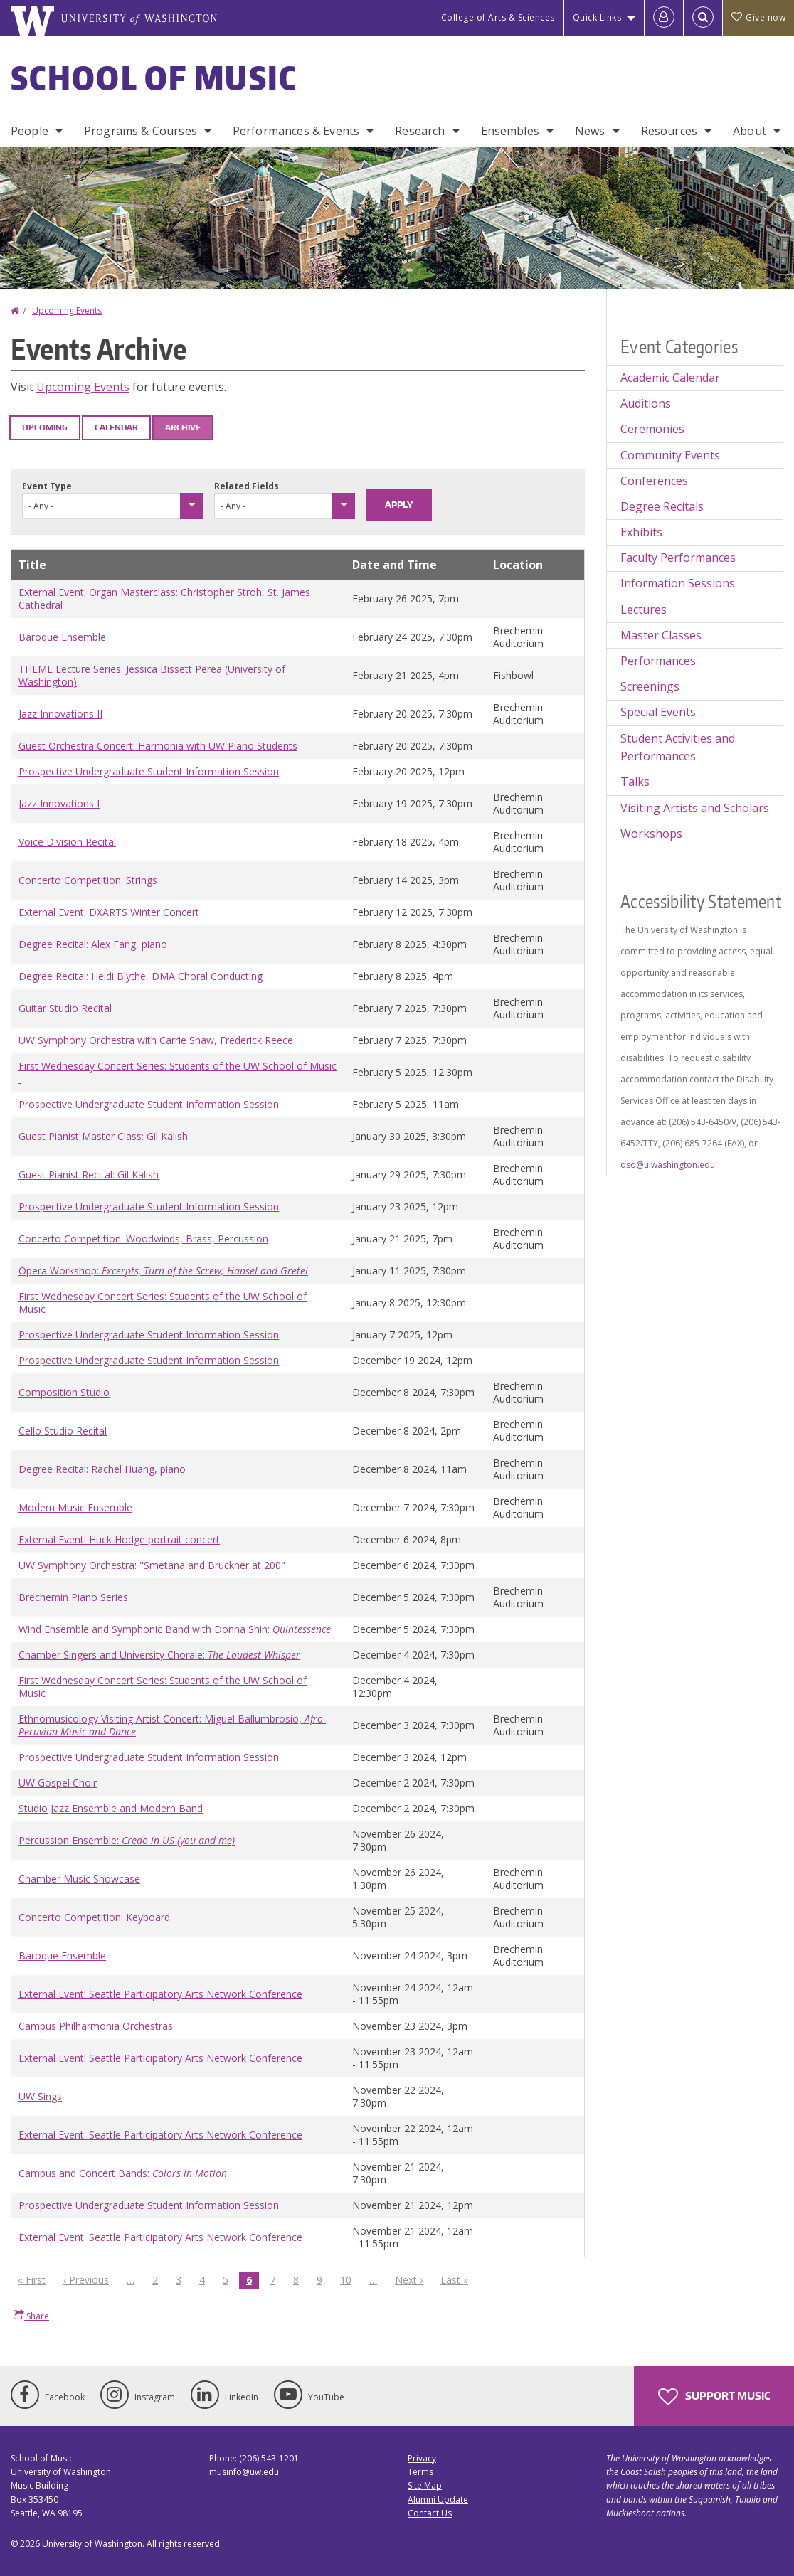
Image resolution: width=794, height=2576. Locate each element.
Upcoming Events (67, 310)
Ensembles (510, 131)
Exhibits (641, 532)
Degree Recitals (662, 506)
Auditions (645, 403)
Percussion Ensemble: (126, 1840)
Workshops (651, 833)
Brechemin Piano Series (73, 1597)
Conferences (654, 481)
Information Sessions (677, 583)
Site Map (425, 2485)
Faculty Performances (678, 557)
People (29, 131)
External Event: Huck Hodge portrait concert (119, 1539)
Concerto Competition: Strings (87, 880)
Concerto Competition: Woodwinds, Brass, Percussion (143, 1238)
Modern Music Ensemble (75, 1507)
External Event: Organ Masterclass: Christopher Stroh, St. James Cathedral (164, 598)
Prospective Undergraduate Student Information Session (148, 771)
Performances (658, 661)
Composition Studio (64, 1392)
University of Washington (92, 2544)
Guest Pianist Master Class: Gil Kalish (103, 1136)
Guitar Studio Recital (65, 1008)
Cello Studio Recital (62, 1430)
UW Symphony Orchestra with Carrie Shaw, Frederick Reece (155, 1040)
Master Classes (661, 635)
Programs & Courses (140, 131)
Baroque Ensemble (62, 637)
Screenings (649, 686)
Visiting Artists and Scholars (694, 808)
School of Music (154, 77)
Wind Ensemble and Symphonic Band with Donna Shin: (176, 1629)
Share (31, 2315)
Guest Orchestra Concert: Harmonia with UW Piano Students (157, 745)
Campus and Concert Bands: (122, 2173)
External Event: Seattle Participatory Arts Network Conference (160, 1994)
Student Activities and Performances (677, 747)
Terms (420, 2472)
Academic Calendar (670, 377)
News (590, 131)
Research (420, 131)
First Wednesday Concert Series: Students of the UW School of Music (177, 1072)
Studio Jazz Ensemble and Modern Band (110, 1808)
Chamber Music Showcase (79, 1878)
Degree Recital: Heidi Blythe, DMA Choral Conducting (140, 976)
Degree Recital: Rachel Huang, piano (102, 1469)
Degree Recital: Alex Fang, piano (92, 944)
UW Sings (40, 2096)
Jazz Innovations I (59, 803)
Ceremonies (652, 429)
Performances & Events (296, 131)
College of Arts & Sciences (498, 17)
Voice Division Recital (67, 841)
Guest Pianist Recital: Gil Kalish (88, 1174)
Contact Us (430, 2513)
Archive (183, 427)
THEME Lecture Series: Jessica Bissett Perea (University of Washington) (151, 675)
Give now (758, 17)
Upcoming (45, 427)
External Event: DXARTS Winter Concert (108, 912)
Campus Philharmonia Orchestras (95, 2026)
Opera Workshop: (163, 1270)
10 (349, 2279)
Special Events (658, 712)
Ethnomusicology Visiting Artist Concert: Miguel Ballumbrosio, (172, 1725)
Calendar (116, 427)
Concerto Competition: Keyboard (94, 1917)
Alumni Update (438, 2499)
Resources (669, 131)
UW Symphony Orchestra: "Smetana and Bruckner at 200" (151, 1565)
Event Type (47, 486)
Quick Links (597, 17)
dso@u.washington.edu (667, 1165)
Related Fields (246, 486)
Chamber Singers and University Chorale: (159, 1654)
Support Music (714, 2397)
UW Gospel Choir (57, 1782)
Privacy (422, 2458)
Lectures (643, 609)
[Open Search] (703, 18)
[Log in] (664, 18)
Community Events (670, 455)
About (749, 131)
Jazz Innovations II (60, 713)
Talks (635, 781)
